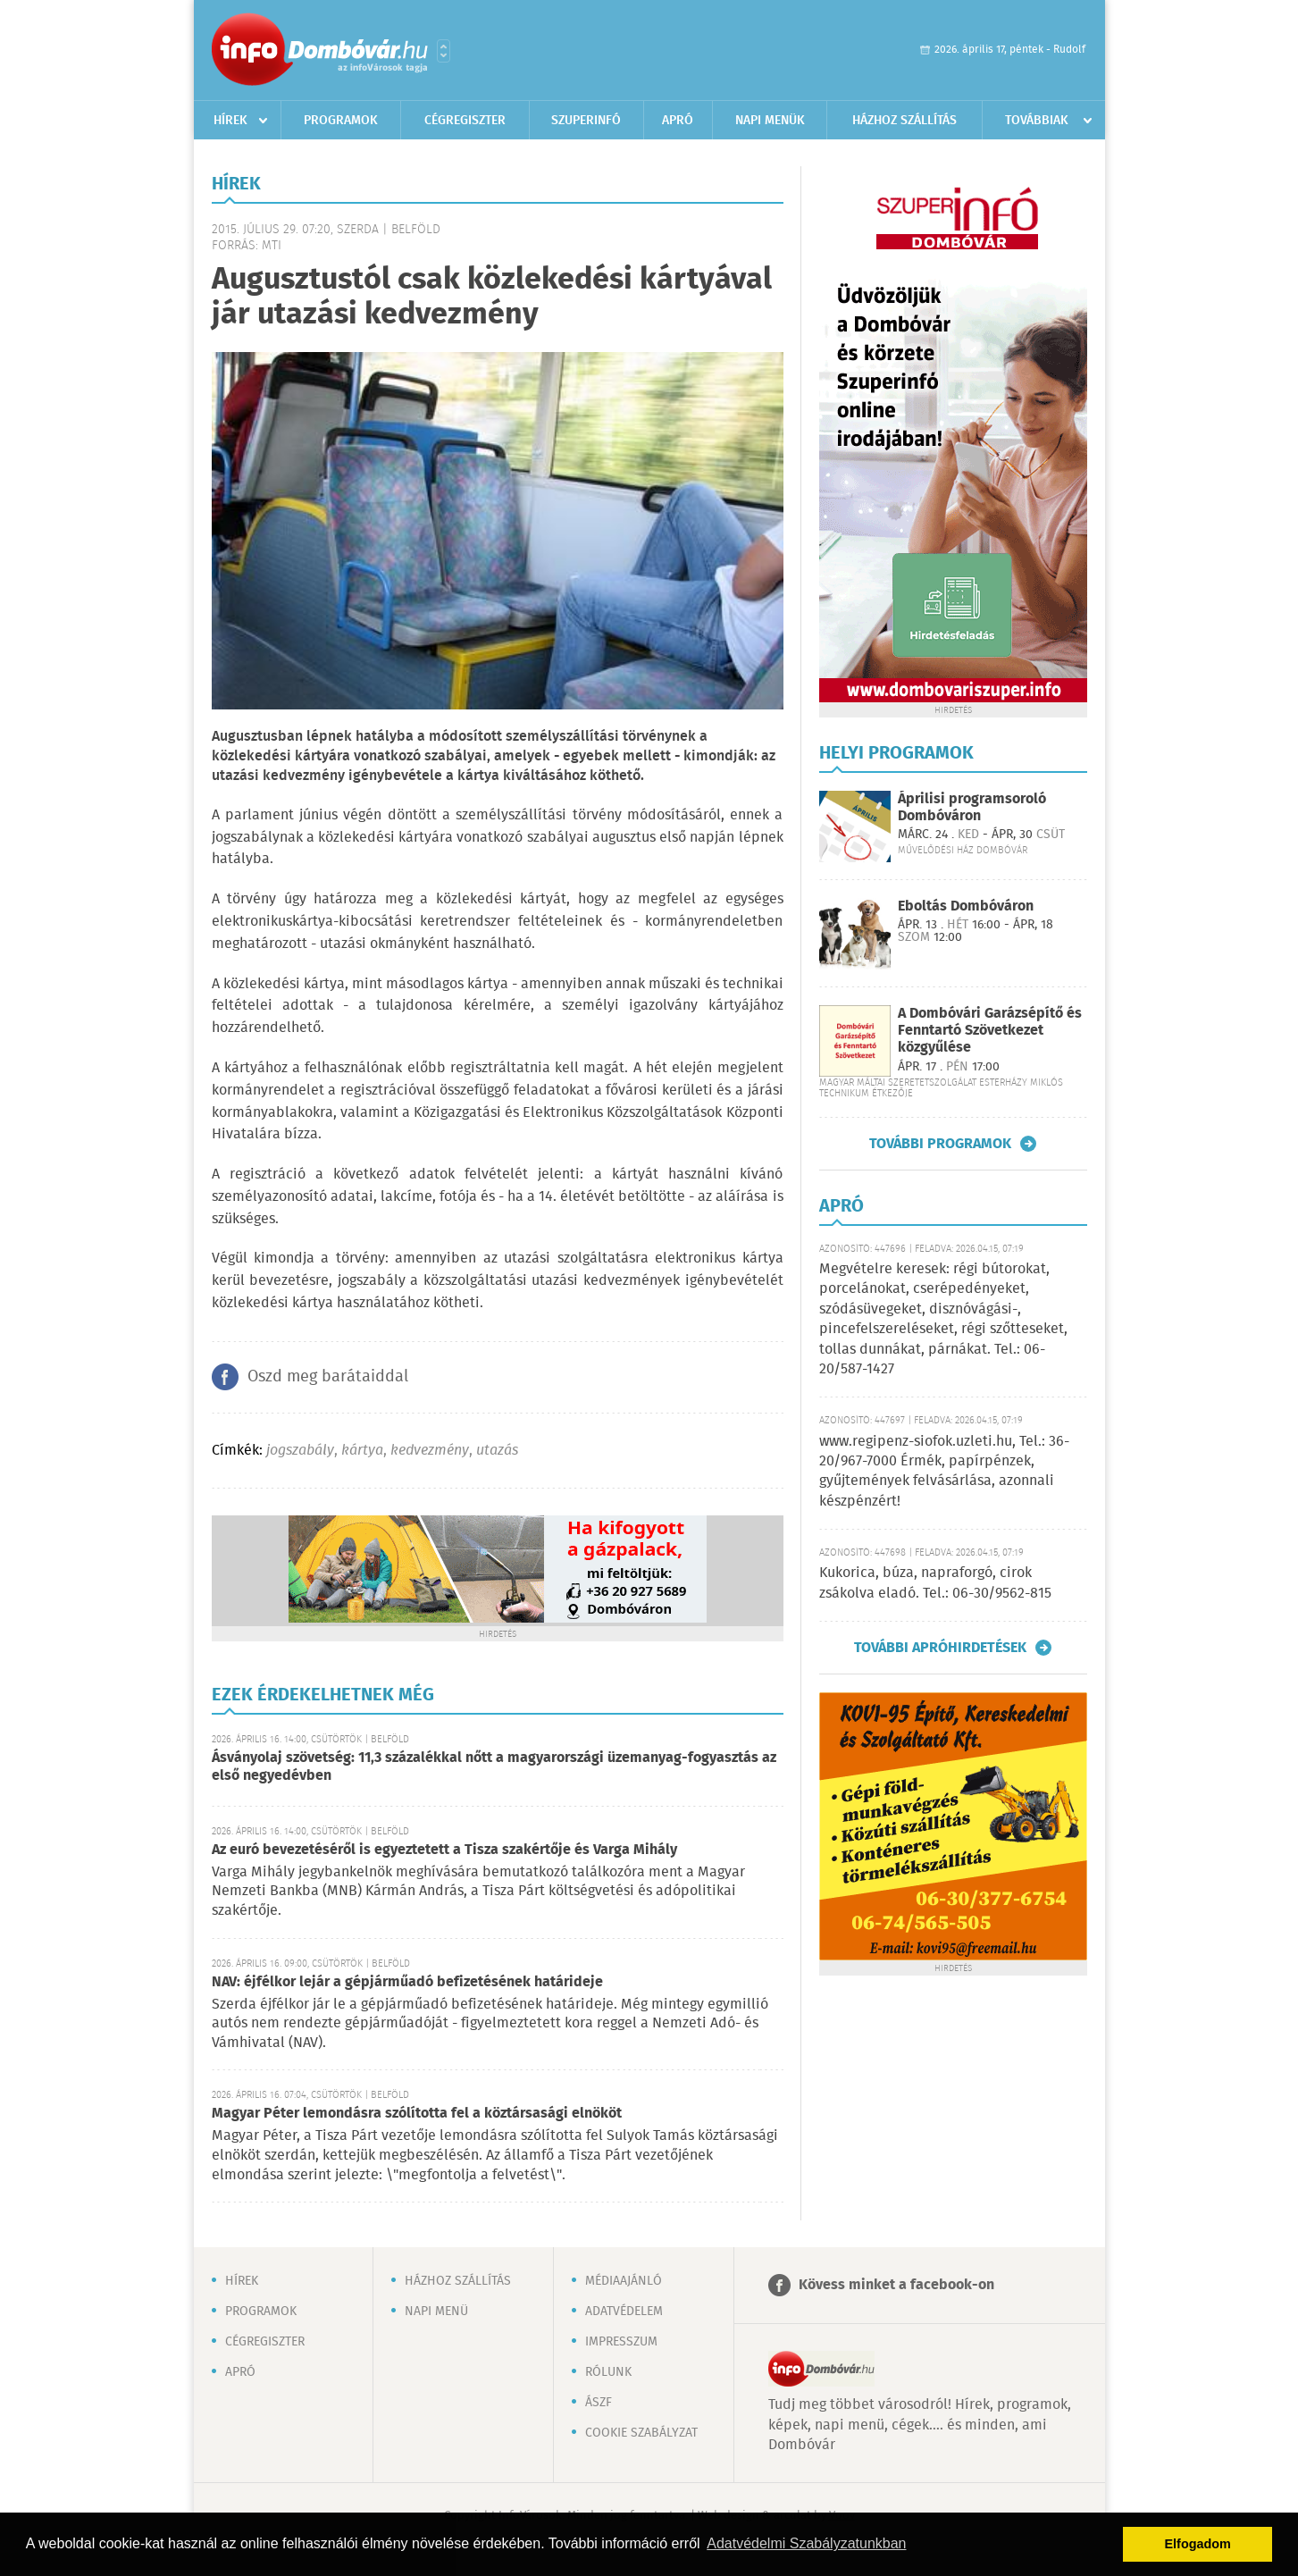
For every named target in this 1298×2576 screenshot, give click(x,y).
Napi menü (436, 2311)
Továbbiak (1036, 120)
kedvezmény (429, 1450)
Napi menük (770, 120)
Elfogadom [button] (1198, 2544)
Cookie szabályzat (641, 2433)
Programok (341, 120)
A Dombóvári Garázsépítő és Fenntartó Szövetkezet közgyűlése (990, 1031)
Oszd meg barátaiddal (327, 1376)
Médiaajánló (623, 2281)
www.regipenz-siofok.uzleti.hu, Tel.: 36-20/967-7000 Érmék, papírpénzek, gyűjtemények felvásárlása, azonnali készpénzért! (944, 1472)
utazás (497, 1450)
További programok (940, 1144)
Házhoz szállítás (904, 120)
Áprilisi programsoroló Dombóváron (972, 807)
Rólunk (608, 2372)
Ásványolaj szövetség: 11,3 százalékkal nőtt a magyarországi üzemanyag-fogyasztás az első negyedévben (494, 1767)
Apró (677, 120)
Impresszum (621, 2342)
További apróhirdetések (940, 1648)
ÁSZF (598, 2402)
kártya (362, 1450)
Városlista (443, 51)
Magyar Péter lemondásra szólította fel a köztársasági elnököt (417, 2113)
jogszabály (300, 1450)
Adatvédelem (624, 2311)
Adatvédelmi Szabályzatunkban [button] (806, 2543)
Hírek (230, 120)
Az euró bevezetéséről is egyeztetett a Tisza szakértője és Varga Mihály (444, 1850)
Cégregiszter (465, 120)
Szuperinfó (586, 120)
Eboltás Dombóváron (966, 906)
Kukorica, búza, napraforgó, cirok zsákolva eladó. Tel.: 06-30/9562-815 (935, 1583)
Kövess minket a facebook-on (896, 2285)
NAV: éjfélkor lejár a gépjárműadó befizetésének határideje (407, 1982)
